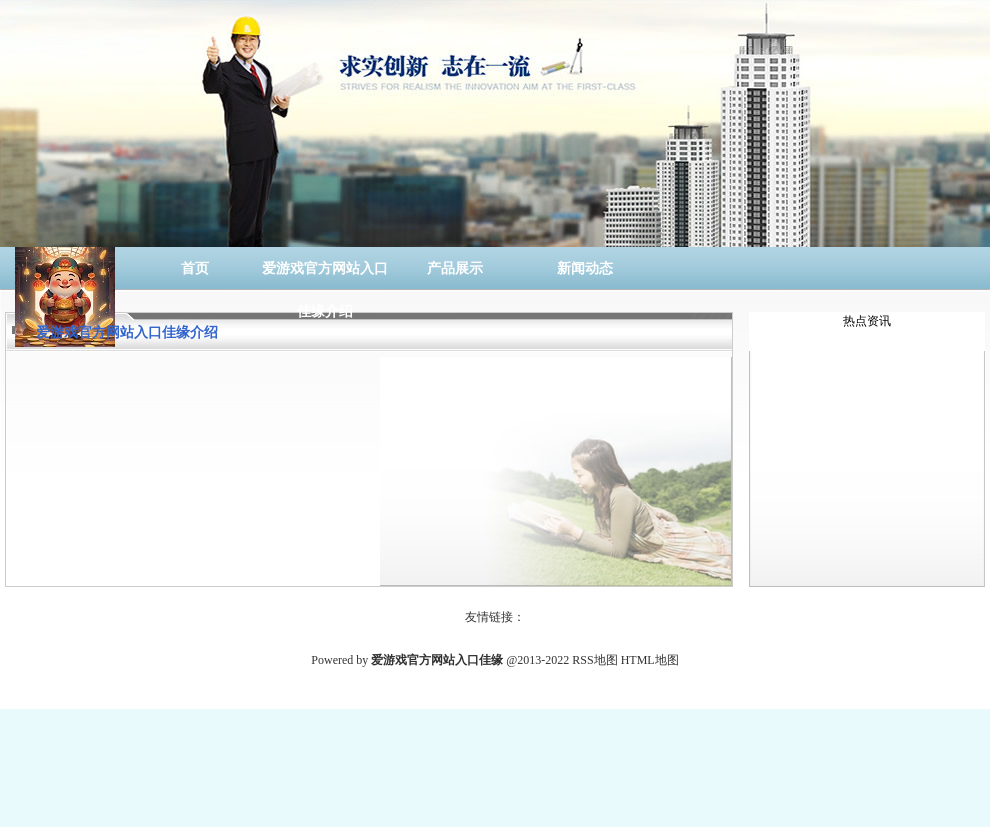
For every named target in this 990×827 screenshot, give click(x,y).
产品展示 (455, 268)
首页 (195, 268)
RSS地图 (594, 660)
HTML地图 (650, 660)
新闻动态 (585, 268)
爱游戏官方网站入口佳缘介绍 (325, 275)
